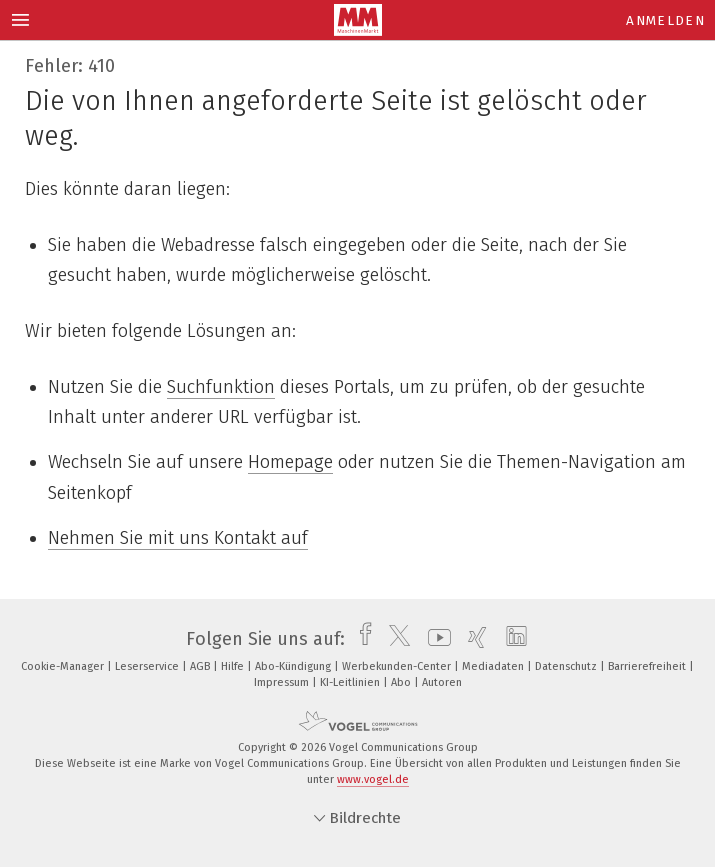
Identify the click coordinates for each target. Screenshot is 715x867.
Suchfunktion (221, 387)
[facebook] (360, 639)
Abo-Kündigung (294, 666)
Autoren (442, 682)
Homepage (290, 462)
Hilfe (234, 666)
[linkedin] (511, 639)
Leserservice (148, 666)
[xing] (472, 639)
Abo (402, 682)
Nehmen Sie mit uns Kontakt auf (178, 538)
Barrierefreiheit (648, 666)
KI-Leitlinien (351, 682)
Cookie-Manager (64, 666)
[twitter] (394, 639)
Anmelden (665, 20)
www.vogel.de (373, 779)
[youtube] (434, 639)
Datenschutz (567, 666)
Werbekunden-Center (398, 666)
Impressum (283, 682)
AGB (201, 666)
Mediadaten (494, 666)
